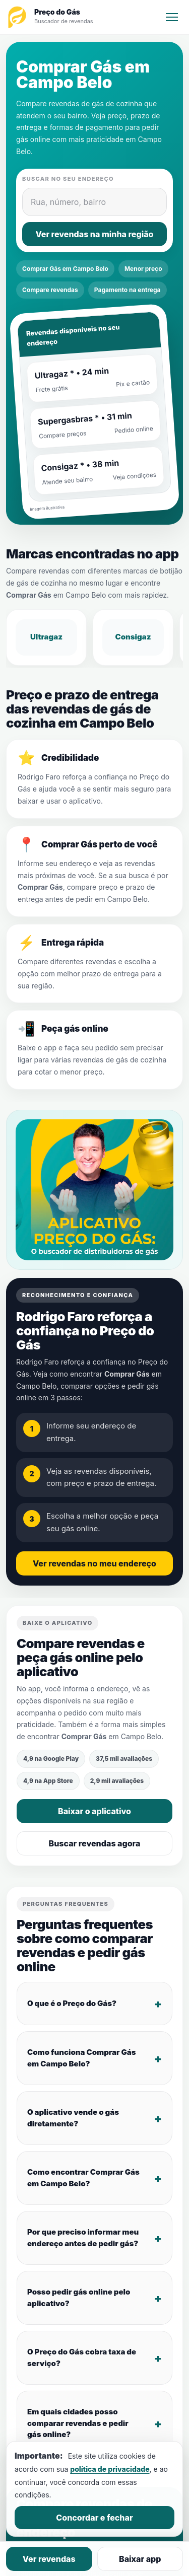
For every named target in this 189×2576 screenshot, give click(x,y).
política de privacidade (109, 2469)
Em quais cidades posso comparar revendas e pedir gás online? (78, 2423)
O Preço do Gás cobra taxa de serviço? (81, 2357)
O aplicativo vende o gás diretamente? (73, 2117)
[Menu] (172, 17)
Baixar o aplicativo (94, 1811)
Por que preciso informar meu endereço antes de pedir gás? (83, 2237)
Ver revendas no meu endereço (94, 1563)
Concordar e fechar (94, 2518)
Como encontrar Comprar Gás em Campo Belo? (83, 2177)
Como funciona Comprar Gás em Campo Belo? (81, 2057)
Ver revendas (49, 2559)
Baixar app (140, 2559)
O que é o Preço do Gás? (71, 2003)
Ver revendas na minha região (95, 234)
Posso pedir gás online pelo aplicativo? (78, 2297)
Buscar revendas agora (95, 1843)
